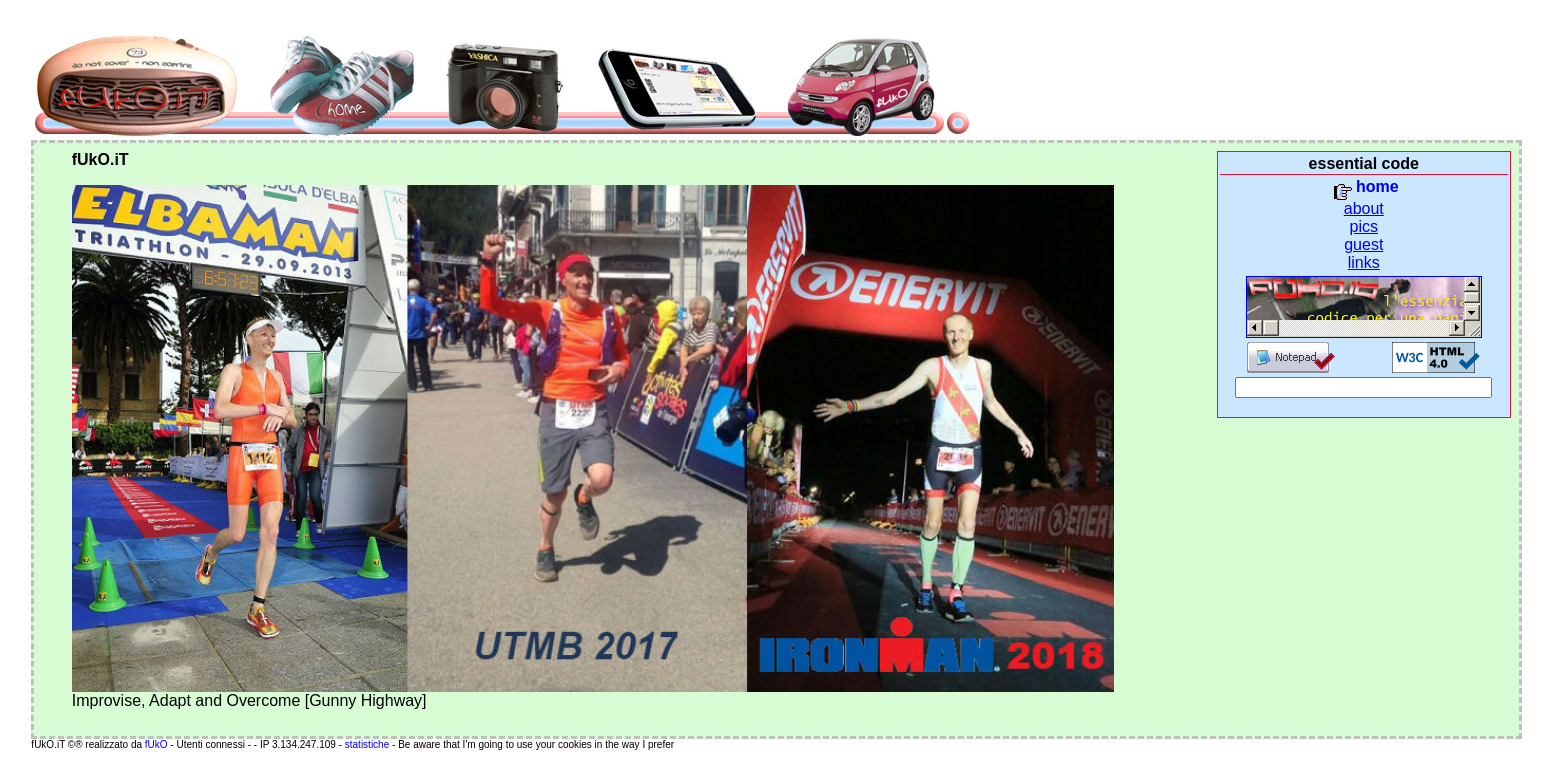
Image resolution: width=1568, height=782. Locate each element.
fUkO (156, 744)
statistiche (368, 744)
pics (1364, 226)
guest (1363, 244)
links (1364, 262)
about (1364, 208)
